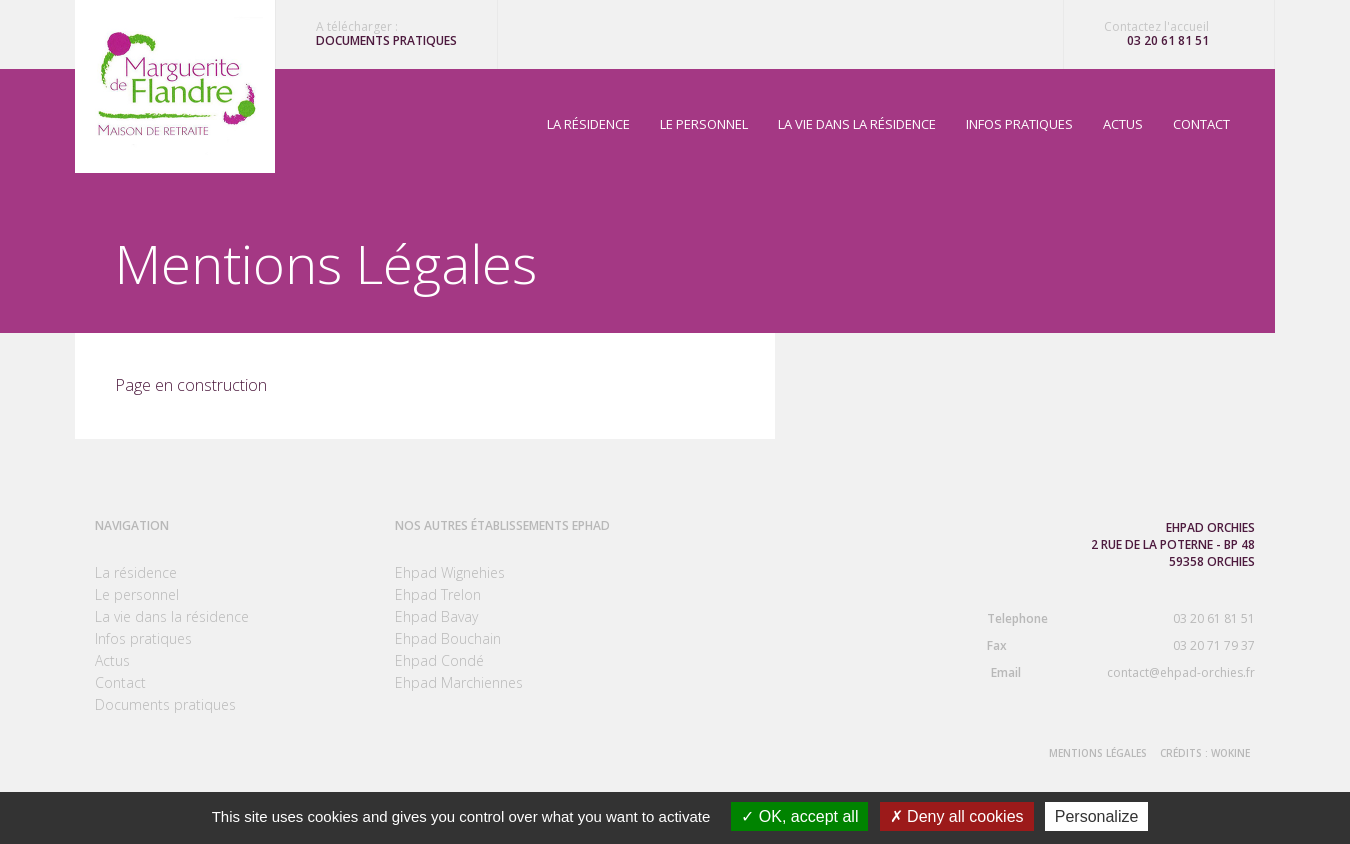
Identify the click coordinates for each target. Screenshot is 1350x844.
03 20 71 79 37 (1106, 645)
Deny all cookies (957, 816)
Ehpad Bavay (436, 616)
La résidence (588, 124)
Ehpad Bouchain (448, 638)
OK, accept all (799, 816)
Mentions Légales (1098, 753)
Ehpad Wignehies (450, 572)
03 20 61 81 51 (1168, 41)
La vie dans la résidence (857, 124)
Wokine (1230, 753)
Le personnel (704, 124)
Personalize (1097, 816)
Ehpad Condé (439, 660)
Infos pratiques (1019, 124)
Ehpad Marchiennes (459, 682)
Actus (1123, 124)
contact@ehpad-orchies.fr (1106, 672)
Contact (1201, 124)
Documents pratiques (386, 41)
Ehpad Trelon (438, 594)
